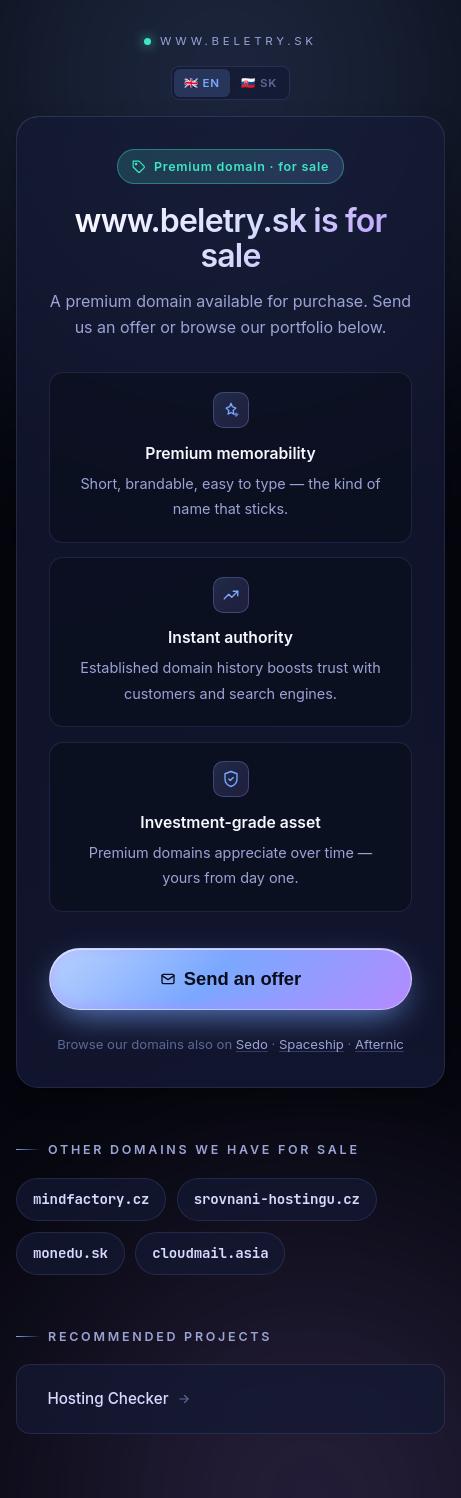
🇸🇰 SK (259, 83)
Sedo (252, 1044)
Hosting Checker (119, 1398)
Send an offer (231, 978)
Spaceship (311, 1044)
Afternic (379, 1044)
